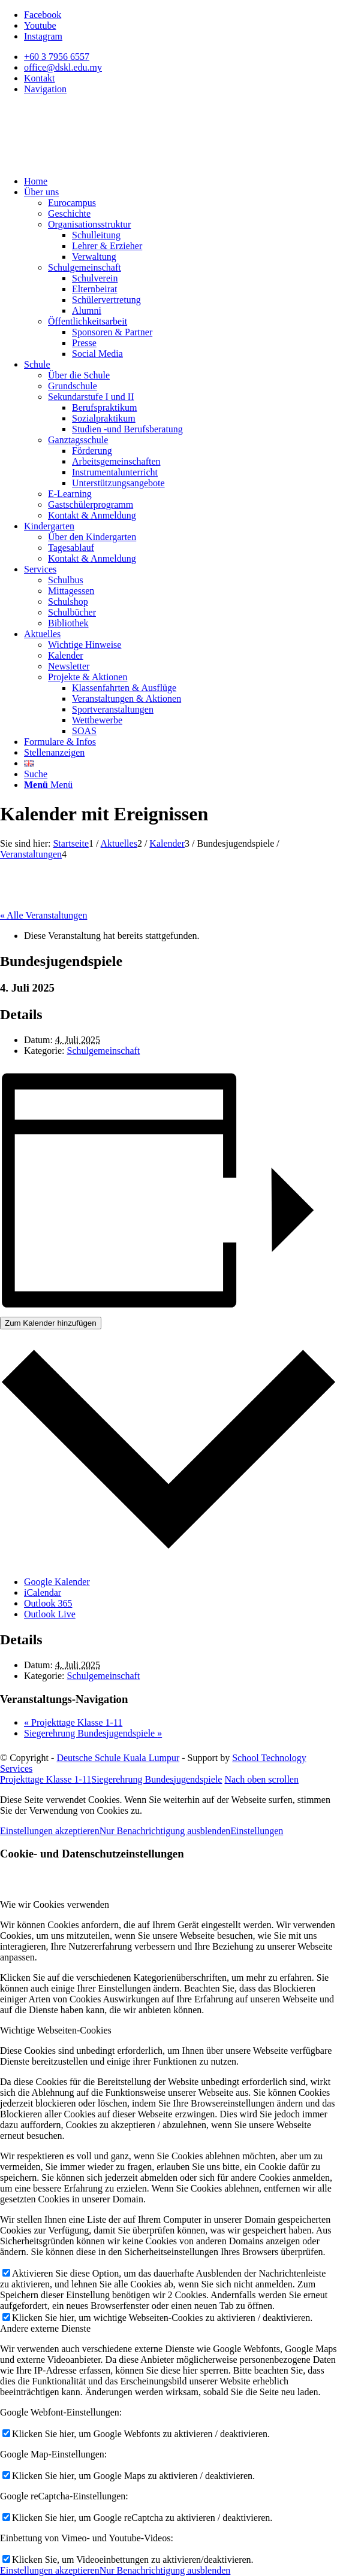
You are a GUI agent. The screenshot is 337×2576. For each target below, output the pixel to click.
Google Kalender (57, 1582)
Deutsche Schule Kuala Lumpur (117, 1758)
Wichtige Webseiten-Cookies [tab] (56, 2030)
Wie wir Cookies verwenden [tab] (54, 1904)
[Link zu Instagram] (43, 36)
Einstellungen (256, 1831)
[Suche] (35, 774)
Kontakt (39, 78)
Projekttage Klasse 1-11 (73, 1722)
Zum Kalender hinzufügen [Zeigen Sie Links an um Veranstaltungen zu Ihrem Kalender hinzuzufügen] (51, 1323)
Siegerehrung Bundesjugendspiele (93, 1733)
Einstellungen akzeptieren (50, 1831)
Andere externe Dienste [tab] (45, 2328)
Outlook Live (50, 1614)
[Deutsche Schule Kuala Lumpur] (90, 161)
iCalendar (42, 1592)
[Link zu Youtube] (40, 25)
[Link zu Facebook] (42, 15)
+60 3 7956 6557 (56, 56)
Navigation (45, 89)
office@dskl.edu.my (63, 67)
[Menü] (48, 785)
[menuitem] (180, 56)
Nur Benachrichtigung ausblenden (165, 1831)
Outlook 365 (48, 1603)
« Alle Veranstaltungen (43, 915)
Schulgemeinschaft (103, 1050)
